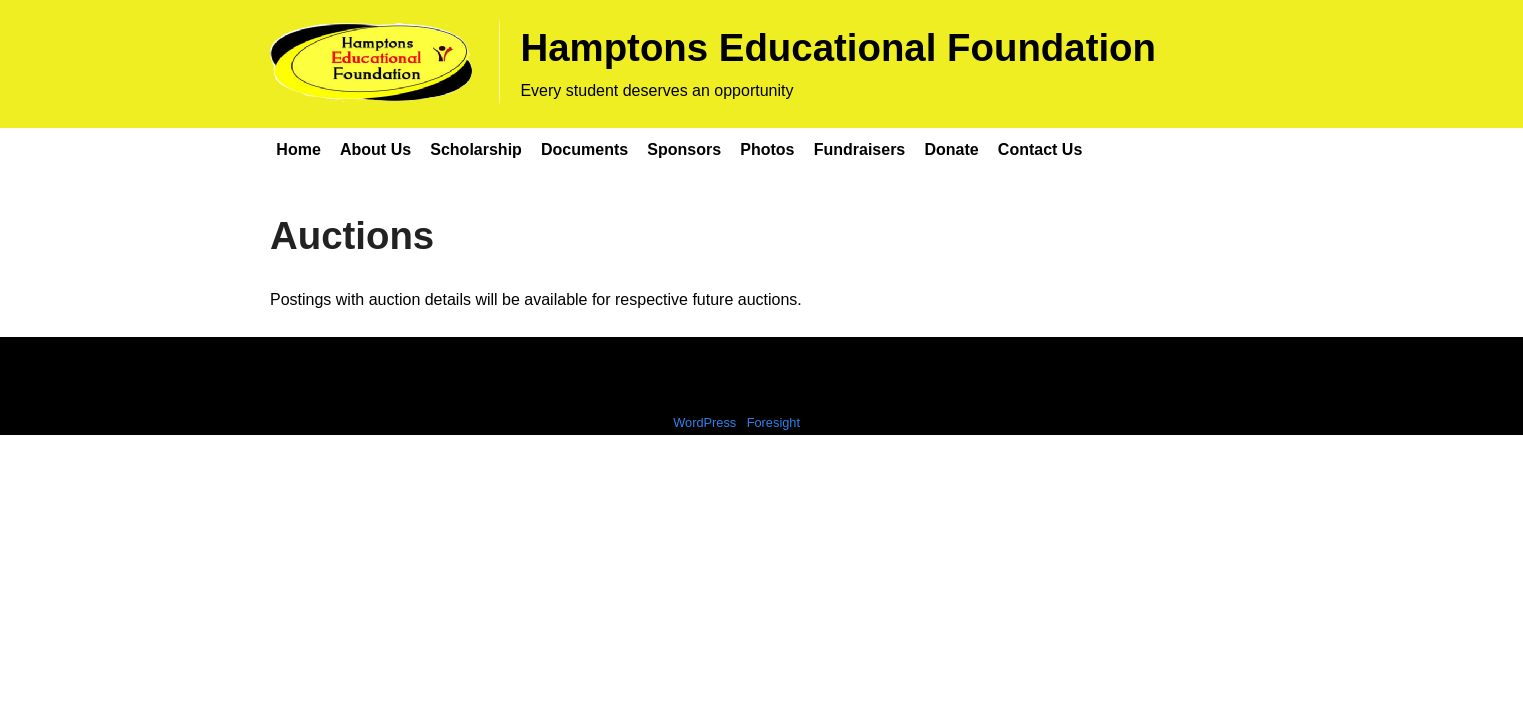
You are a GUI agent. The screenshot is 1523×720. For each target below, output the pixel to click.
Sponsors (684, 149)
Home (298, 149)
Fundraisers (860, 149)
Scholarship (476, 149)
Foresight (773, 422)
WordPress (704, 422)
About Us (375, 149)
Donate (951, 149)
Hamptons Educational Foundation (838, 47)
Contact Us (1040, 149)
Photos (767, 149)
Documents (584, 149)
